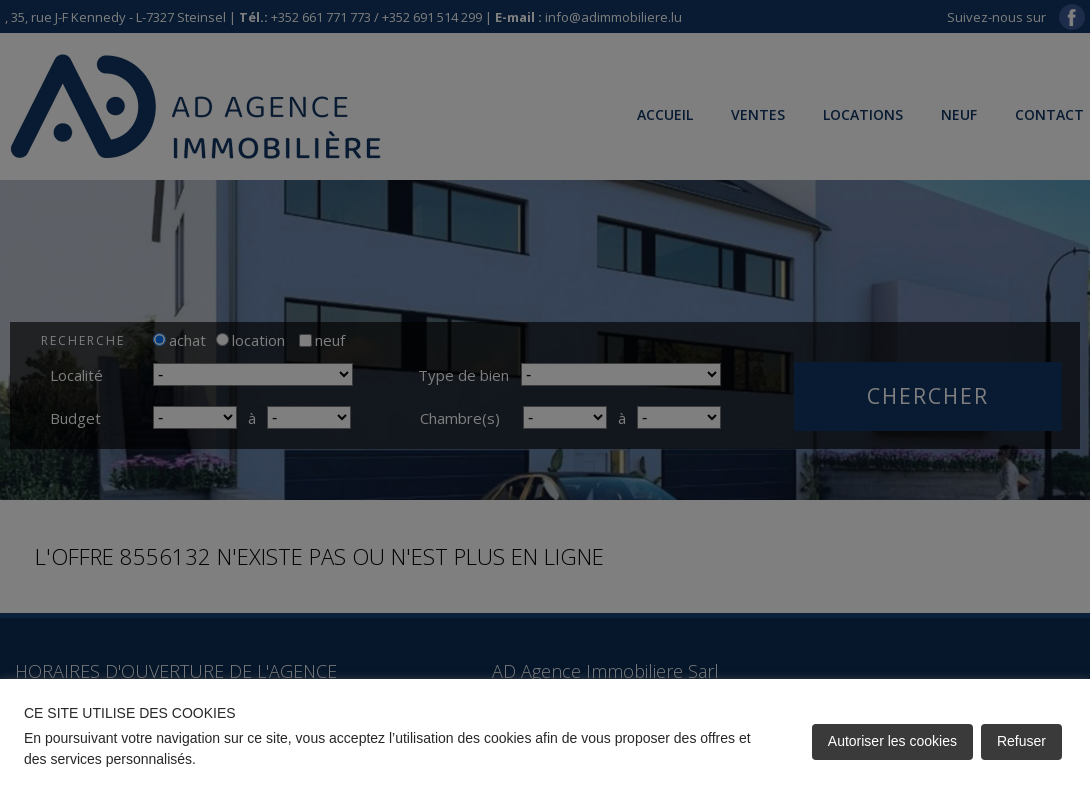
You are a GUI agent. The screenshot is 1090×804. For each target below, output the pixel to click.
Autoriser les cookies (892, 741)
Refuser (1021, 741)
